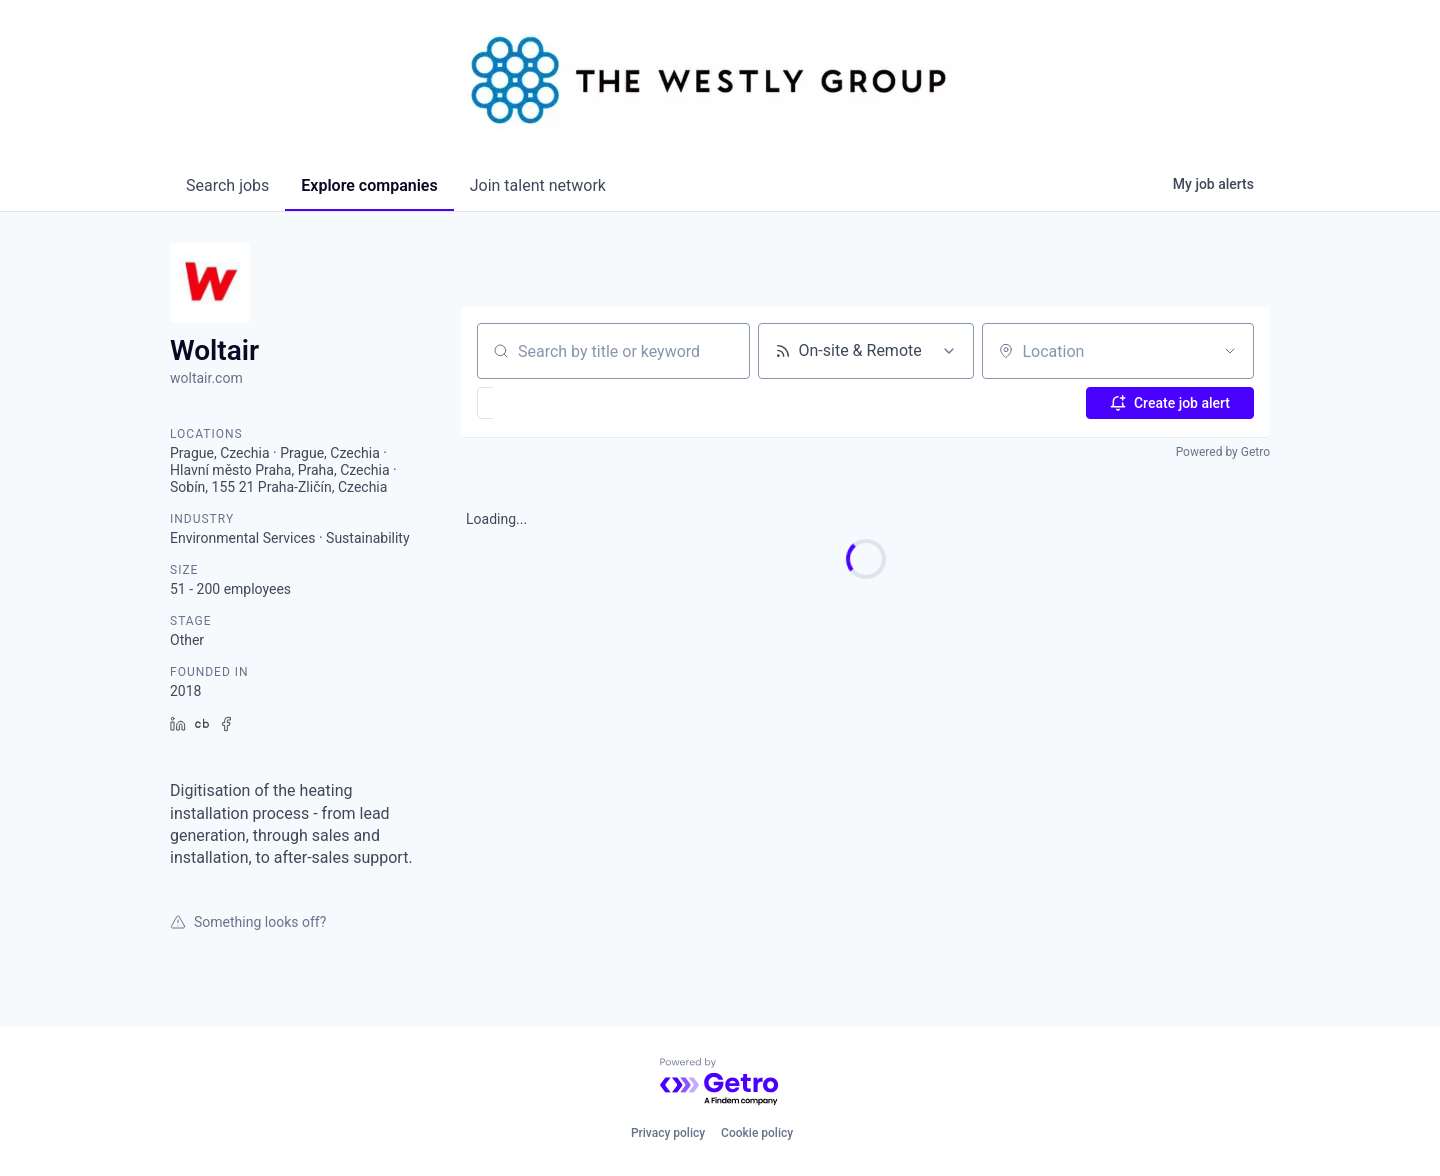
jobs (227, 185)
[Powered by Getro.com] (720, 1082)
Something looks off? (248, 922)
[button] (543, 403)
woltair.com (206, 378)
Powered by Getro (1223, 452)
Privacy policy (668, 1133)
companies (369, 185)
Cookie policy (757, 1133)
